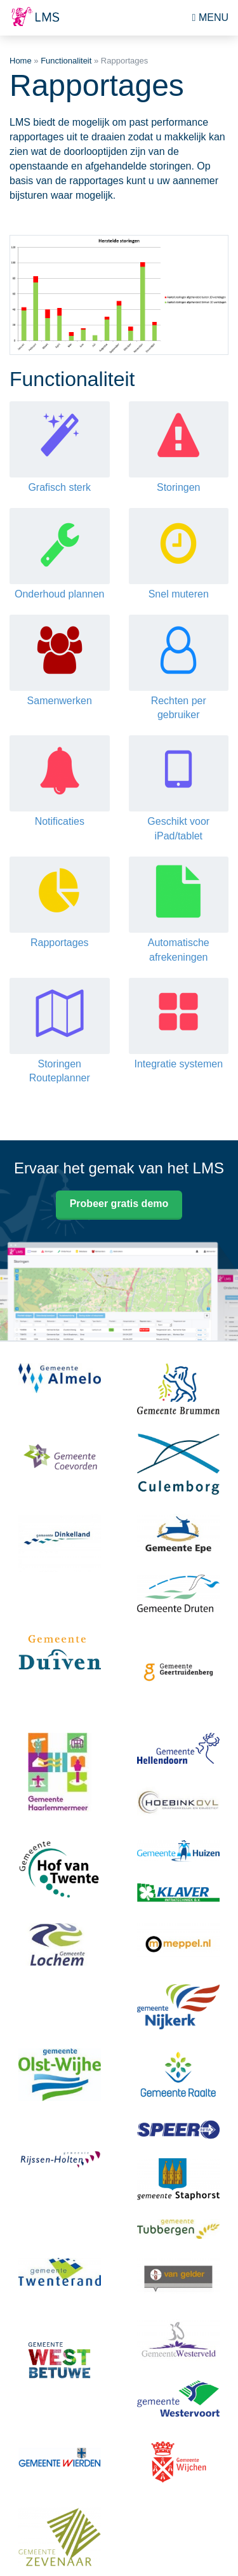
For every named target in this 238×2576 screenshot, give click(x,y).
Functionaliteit (66, 60)
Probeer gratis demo (119, 1203)
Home (21, 60)
